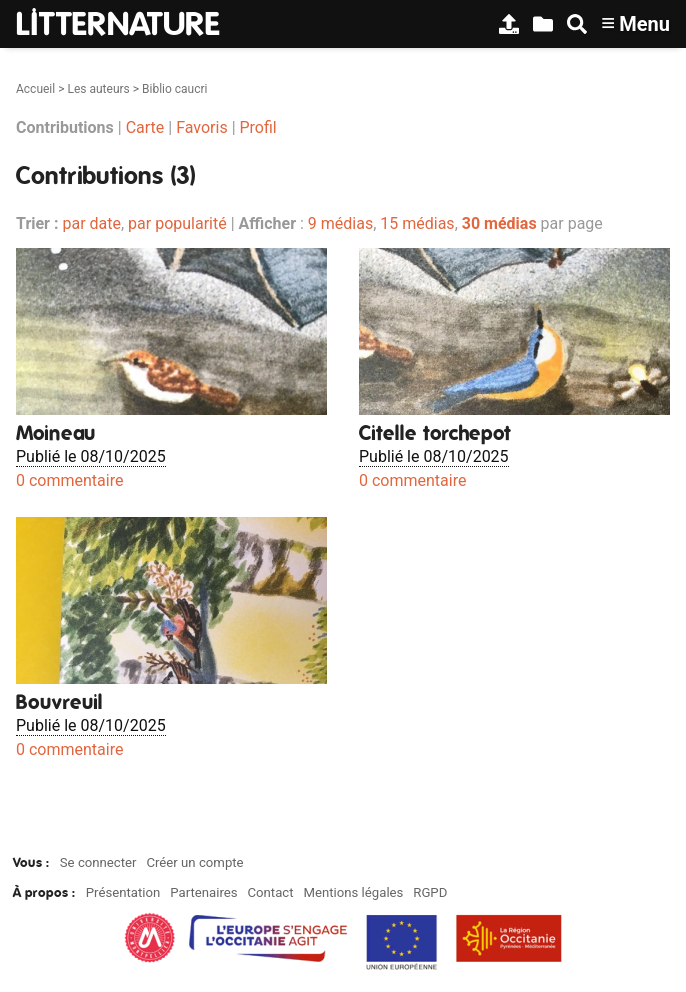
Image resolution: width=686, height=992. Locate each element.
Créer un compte (194, 862)
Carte (145, 127)
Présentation (123, 892)
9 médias (340, 223)
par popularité (177, 223)
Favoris (202, 127)
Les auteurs (98, 89)
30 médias (499, 223)
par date (91, 223)
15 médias (417, 223)
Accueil (35, 89)
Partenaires (203, 892)
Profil (258, 127)
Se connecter (98, 862)
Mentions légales (353, 892)
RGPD (430, 892)
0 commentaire (69, 480)
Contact (270, 892)
